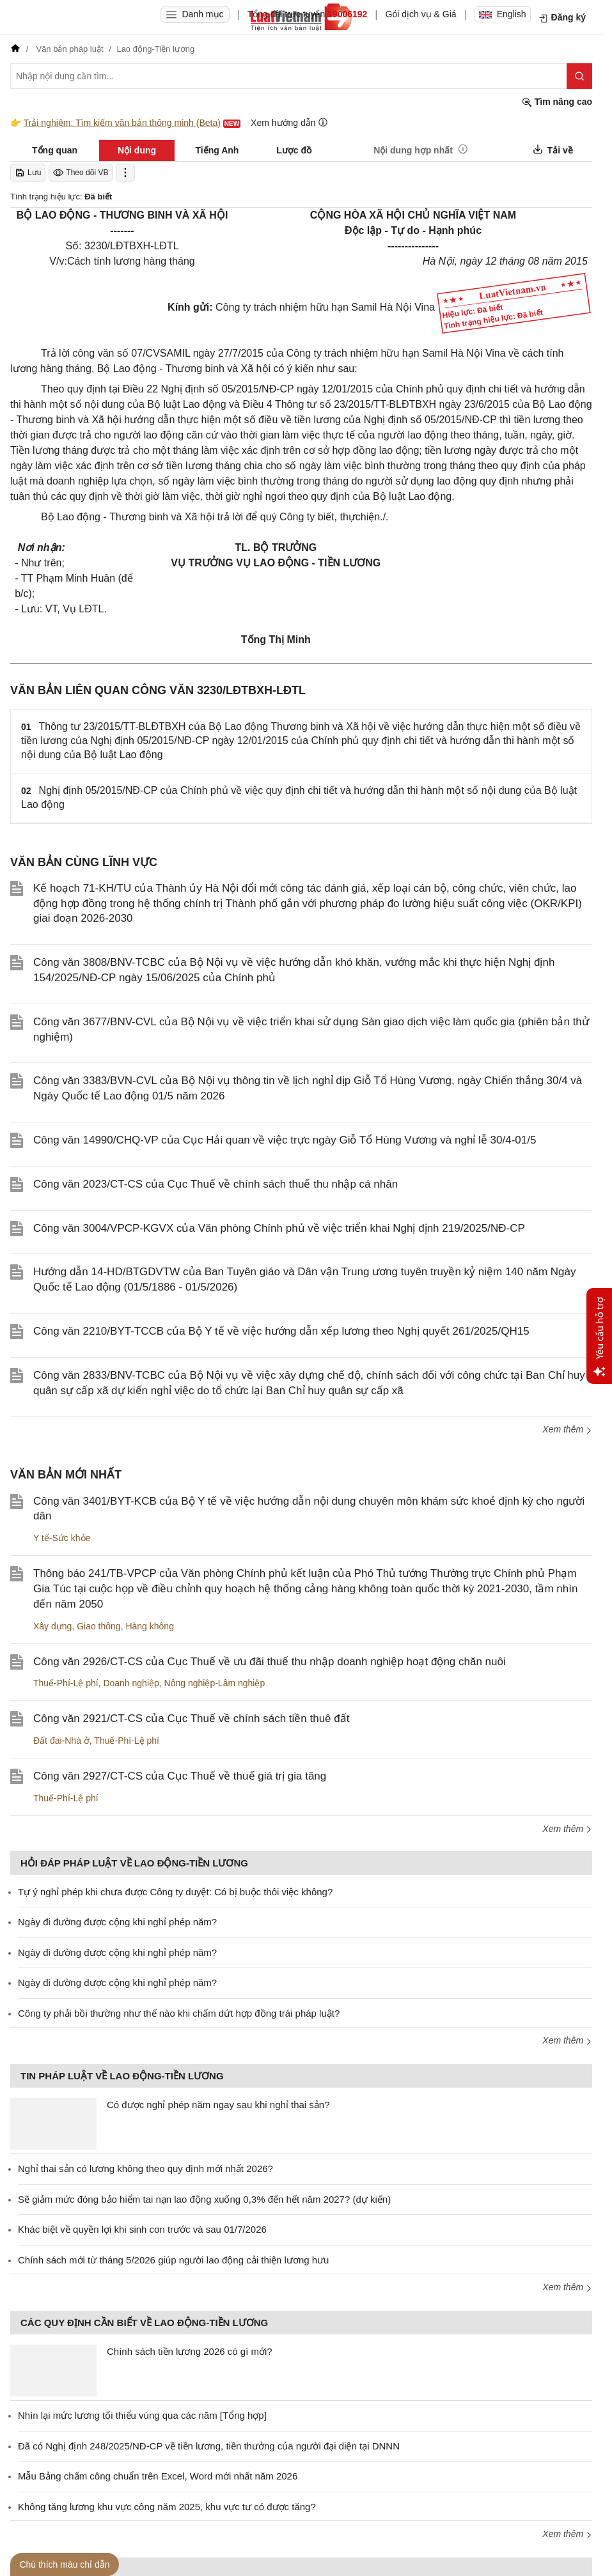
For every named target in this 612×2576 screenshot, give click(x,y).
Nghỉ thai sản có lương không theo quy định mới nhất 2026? (145, 2168)
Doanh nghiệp (131, 1683)
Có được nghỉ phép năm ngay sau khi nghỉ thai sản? (218, 2104)
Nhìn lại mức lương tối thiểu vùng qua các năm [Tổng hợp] (142, 2415)
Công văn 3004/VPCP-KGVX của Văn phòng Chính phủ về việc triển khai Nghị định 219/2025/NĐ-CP (279, 1228)
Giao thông (99, 1626)
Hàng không (149, 1626)
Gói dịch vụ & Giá (421, 14)
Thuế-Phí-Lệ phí (65, 1683)
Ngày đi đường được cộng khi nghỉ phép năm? (117, 1921)
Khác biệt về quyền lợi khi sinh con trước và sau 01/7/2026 (142, 2229)
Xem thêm (567, 1429)
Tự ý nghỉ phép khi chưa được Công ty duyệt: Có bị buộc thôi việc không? (175, 1891)
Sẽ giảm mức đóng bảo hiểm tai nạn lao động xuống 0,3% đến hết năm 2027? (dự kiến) (204, 2199)
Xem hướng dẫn (289, 122)
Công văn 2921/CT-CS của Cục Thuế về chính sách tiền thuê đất (191, 1718)
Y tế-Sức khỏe (61, 1538)
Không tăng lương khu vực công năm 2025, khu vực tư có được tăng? (167, 2506)
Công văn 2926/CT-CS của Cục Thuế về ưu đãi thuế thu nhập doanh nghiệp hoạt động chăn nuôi (269, 1662)
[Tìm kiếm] (579, 76)
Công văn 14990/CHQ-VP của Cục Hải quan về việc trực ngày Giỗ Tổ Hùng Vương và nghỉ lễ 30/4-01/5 (284, 1140)
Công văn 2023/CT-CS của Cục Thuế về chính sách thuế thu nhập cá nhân (215, 1184)
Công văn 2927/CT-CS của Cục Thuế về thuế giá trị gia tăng (179, 1776)
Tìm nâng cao (557, 102)
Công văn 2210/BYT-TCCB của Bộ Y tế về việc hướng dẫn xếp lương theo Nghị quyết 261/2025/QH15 (281, 1331)
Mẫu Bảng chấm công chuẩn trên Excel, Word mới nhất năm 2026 (157, 2476)
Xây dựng (52, 1626)
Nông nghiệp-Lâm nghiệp (214, 1683)
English (502, 14)
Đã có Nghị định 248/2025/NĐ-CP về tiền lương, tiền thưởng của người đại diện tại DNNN (209, 2445)
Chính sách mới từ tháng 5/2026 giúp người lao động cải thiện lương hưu (173, 2259)
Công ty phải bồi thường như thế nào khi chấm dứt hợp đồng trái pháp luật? (179, 2013)
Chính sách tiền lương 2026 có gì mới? (189, 2351)
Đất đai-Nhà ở (61, 1740)
